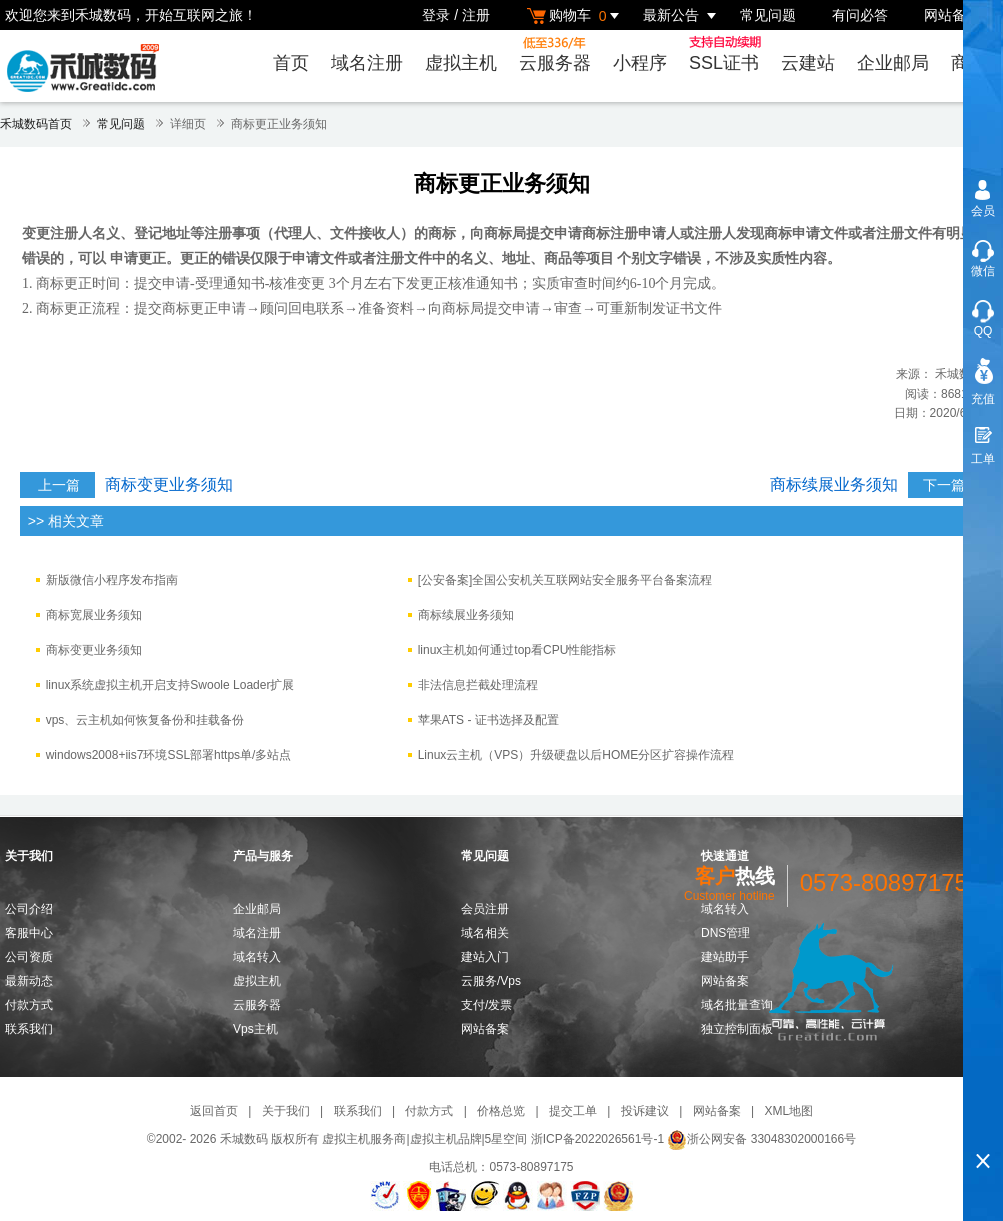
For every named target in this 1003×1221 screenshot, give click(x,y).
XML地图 (788, 1111)
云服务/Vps (491, 981)
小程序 (640, 63)
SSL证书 (728, 54)
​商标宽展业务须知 (94, 615)
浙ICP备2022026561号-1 (597, 1139)
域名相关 (485, 933)
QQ (983, 331)
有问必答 (860, 15)
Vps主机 (255, 1029)
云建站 (808, 63)
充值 (983, 399)
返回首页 (214, 1111)
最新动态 (29, 981)
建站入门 (485, 957)
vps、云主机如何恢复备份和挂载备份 (145, 720)
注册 (476, 15)
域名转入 (257, 957)
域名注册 (367, 63)
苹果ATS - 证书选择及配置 (488, 720)
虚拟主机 (461, 63)
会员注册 (485, 909)
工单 (983, 459)
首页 (291, 63)
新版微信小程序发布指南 (112, 580)
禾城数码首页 (36, 124)
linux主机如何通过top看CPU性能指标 (517, 650)
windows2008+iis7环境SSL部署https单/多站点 (169, 755)
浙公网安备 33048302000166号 (761, 1139)
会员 (983, 211)
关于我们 (286, 1111)
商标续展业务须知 (834, 484)
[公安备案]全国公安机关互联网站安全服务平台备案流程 (565, 580)
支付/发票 (486, 1005)
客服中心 (29, 933)
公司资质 (29, 957)
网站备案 (952, 15)
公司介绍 (29, 909)
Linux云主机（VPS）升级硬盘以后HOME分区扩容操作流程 (576, 755)
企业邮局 (893, 63)
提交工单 (573, 1111)
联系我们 (29, 1029)
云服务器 (555, 54)
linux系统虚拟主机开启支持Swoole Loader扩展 (170, 685)
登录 (436, 15)
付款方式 (29, 1005)
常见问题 (768, 15)
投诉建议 (645, 1111)
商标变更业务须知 (169, 484)
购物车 (576, 15)
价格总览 (501, 1111)
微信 (983, 271)
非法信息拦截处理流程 (478, 685)
